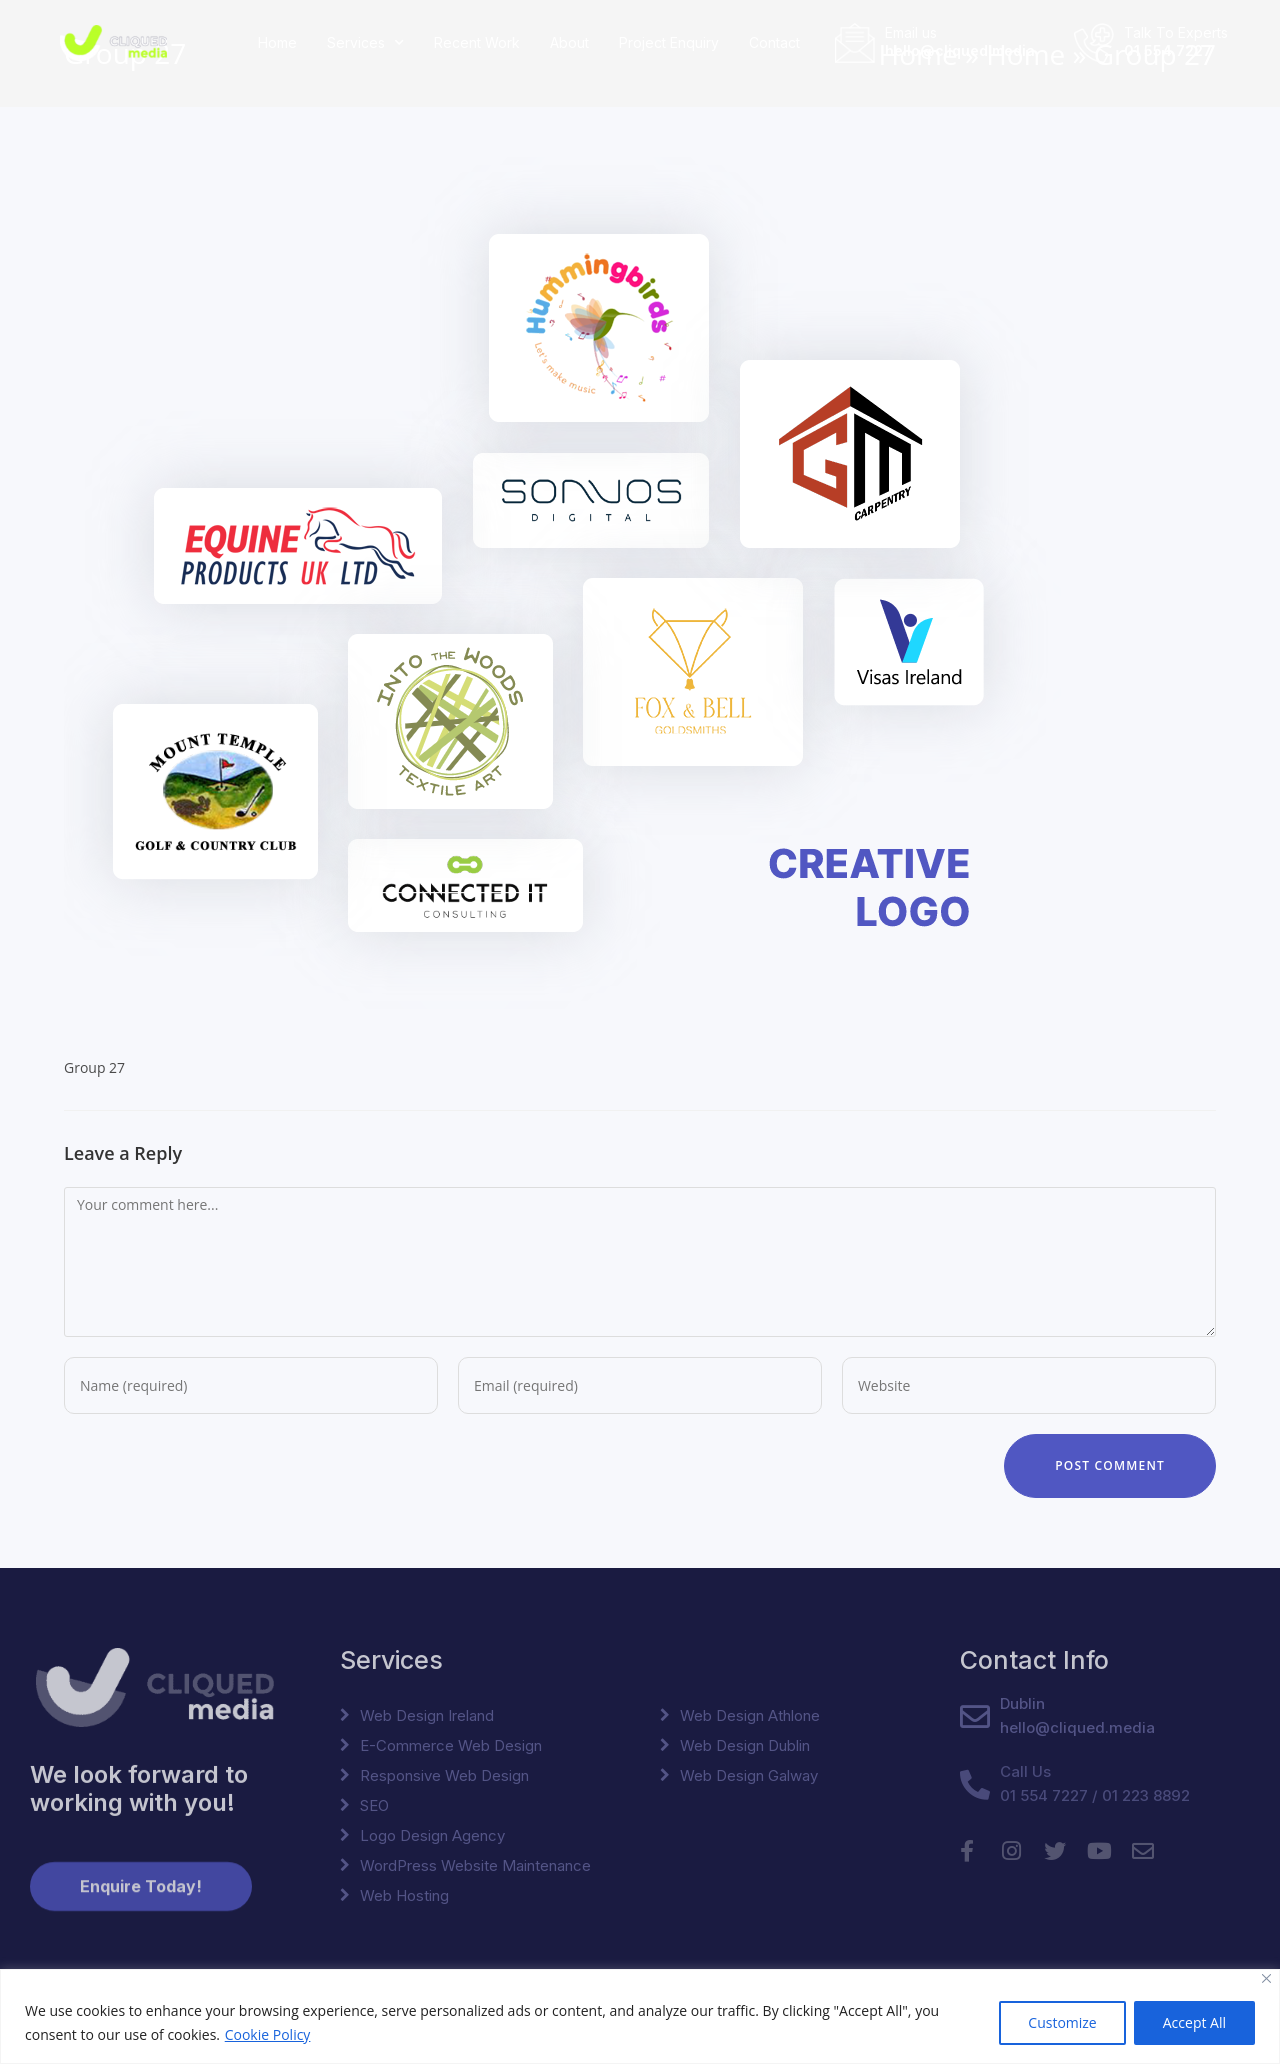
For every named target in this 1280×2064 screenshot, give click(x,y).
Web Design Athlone (750, 1715)
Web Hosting (404, 1895)
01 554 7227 (1168, 49)
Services (365, 43)
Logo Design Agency (432, 1835)
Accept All (1194, 2022)
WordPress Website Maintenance (475, 1865)
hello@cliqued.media (960, 49)
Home (277, 42)
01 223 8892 (1146, 1795)
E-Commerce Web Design (451, 1745)
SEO (374, 1805)
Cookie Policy (268, 2034)
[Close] (1266, 1978)
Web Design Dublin (745, 1745)
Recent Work (477, 42)
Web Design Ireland (427, 1715)
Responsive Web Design (444, 1775)
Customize (1062, 2022)
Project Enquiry (669, 42)
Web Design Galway (749, 1775)
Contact (774, 42)
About (569, 42)
